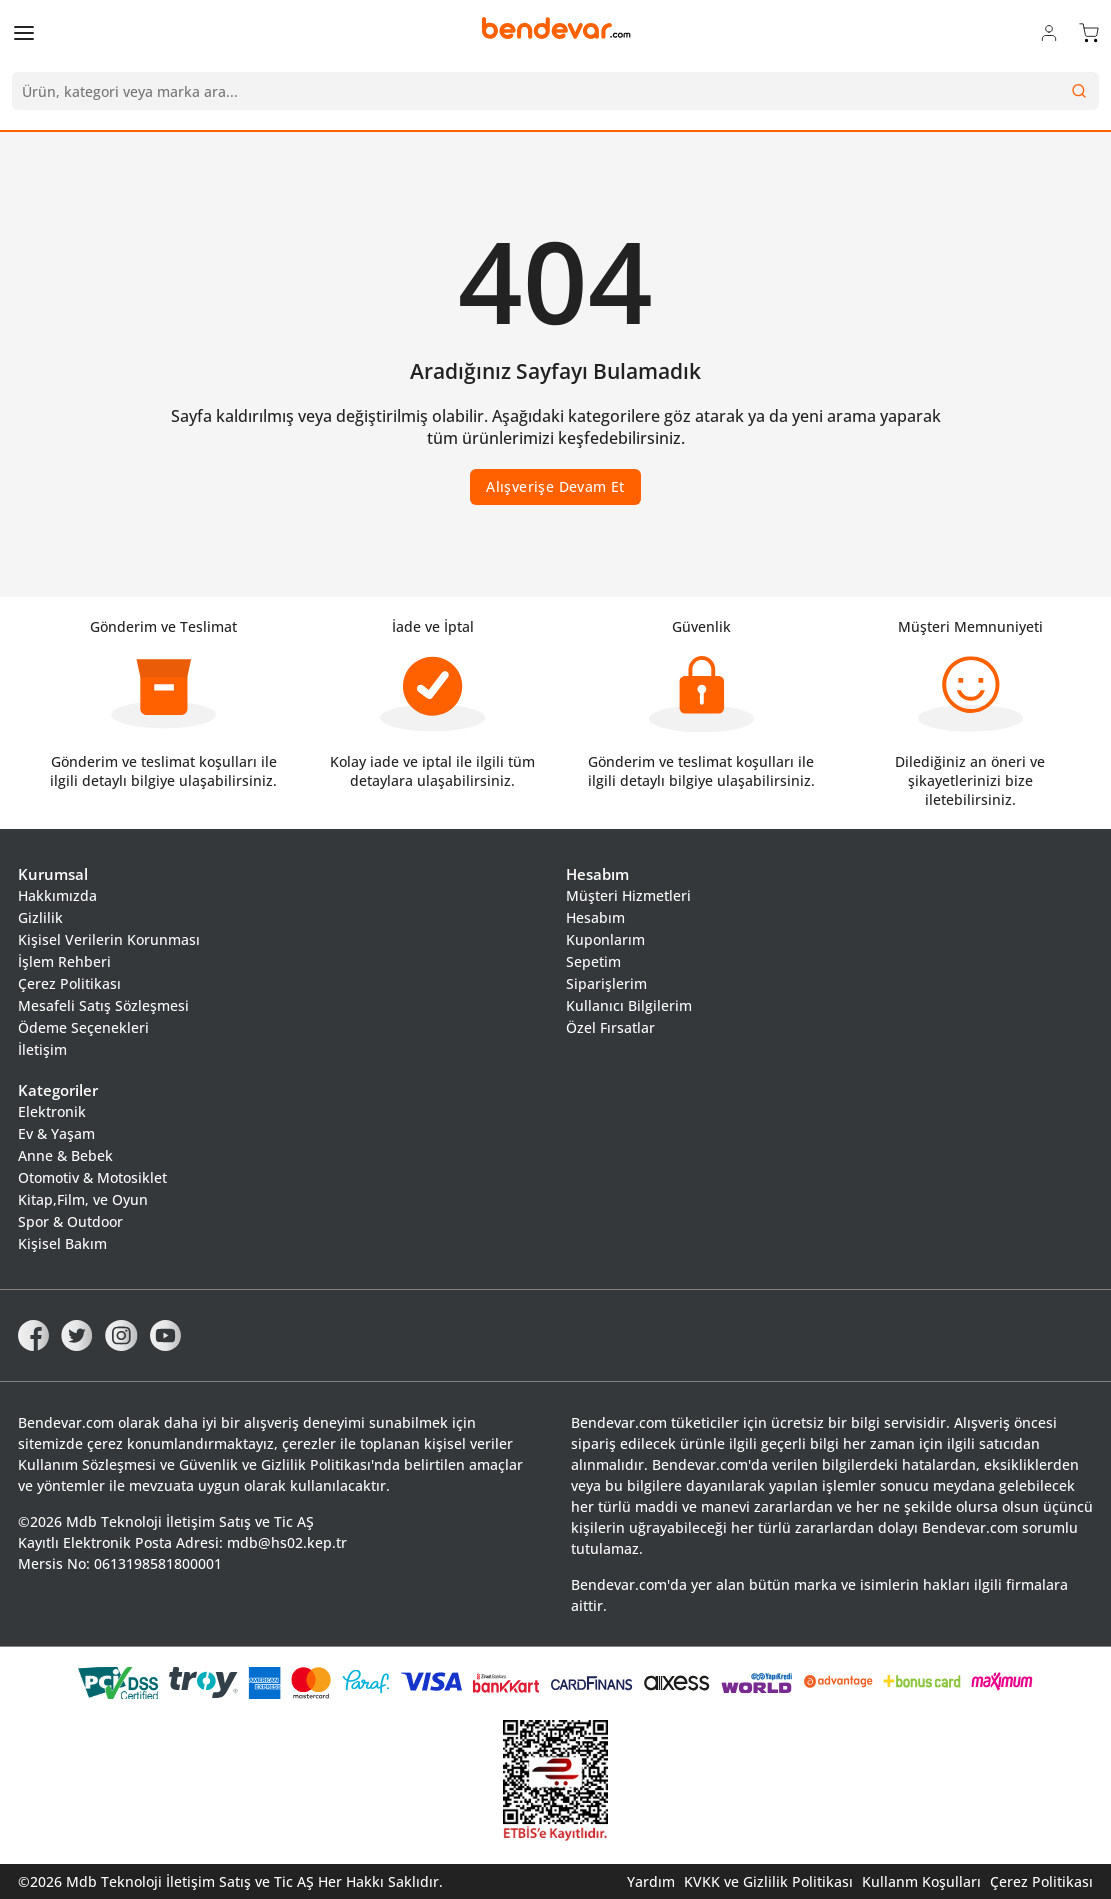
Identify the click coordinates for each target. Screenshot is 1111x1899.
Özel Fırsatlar (610, 1027)
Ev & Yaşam (56, 1133)
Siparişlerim (606, 983)
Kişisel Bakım (62, 1243)
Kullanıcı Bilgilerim (629, 1005)
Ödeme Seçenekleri (83, 1027)
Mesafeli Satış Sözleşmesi (103, 1005)
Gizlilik (40, 917)
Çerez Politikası (69, 983)
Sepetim (593, 961)
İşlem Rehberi (64, 961)
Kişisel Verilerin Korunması (109, 939)
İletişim (42, 1049)
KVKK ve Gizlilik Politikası (768, 1881)
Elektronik (52, 1111)
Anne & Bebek (65, 1155)
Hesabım (595, 917)
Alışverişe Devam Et (555, 486)
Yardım (651, 1881)
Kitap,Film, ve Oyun (83, 1199)
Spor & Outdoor (70, 1221)
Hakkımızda (57, 895)
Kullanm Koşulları (921, 1881)
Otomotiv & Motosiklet (92, 1177)
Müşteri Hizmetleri (628, 895)
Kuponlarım (605, 939)
